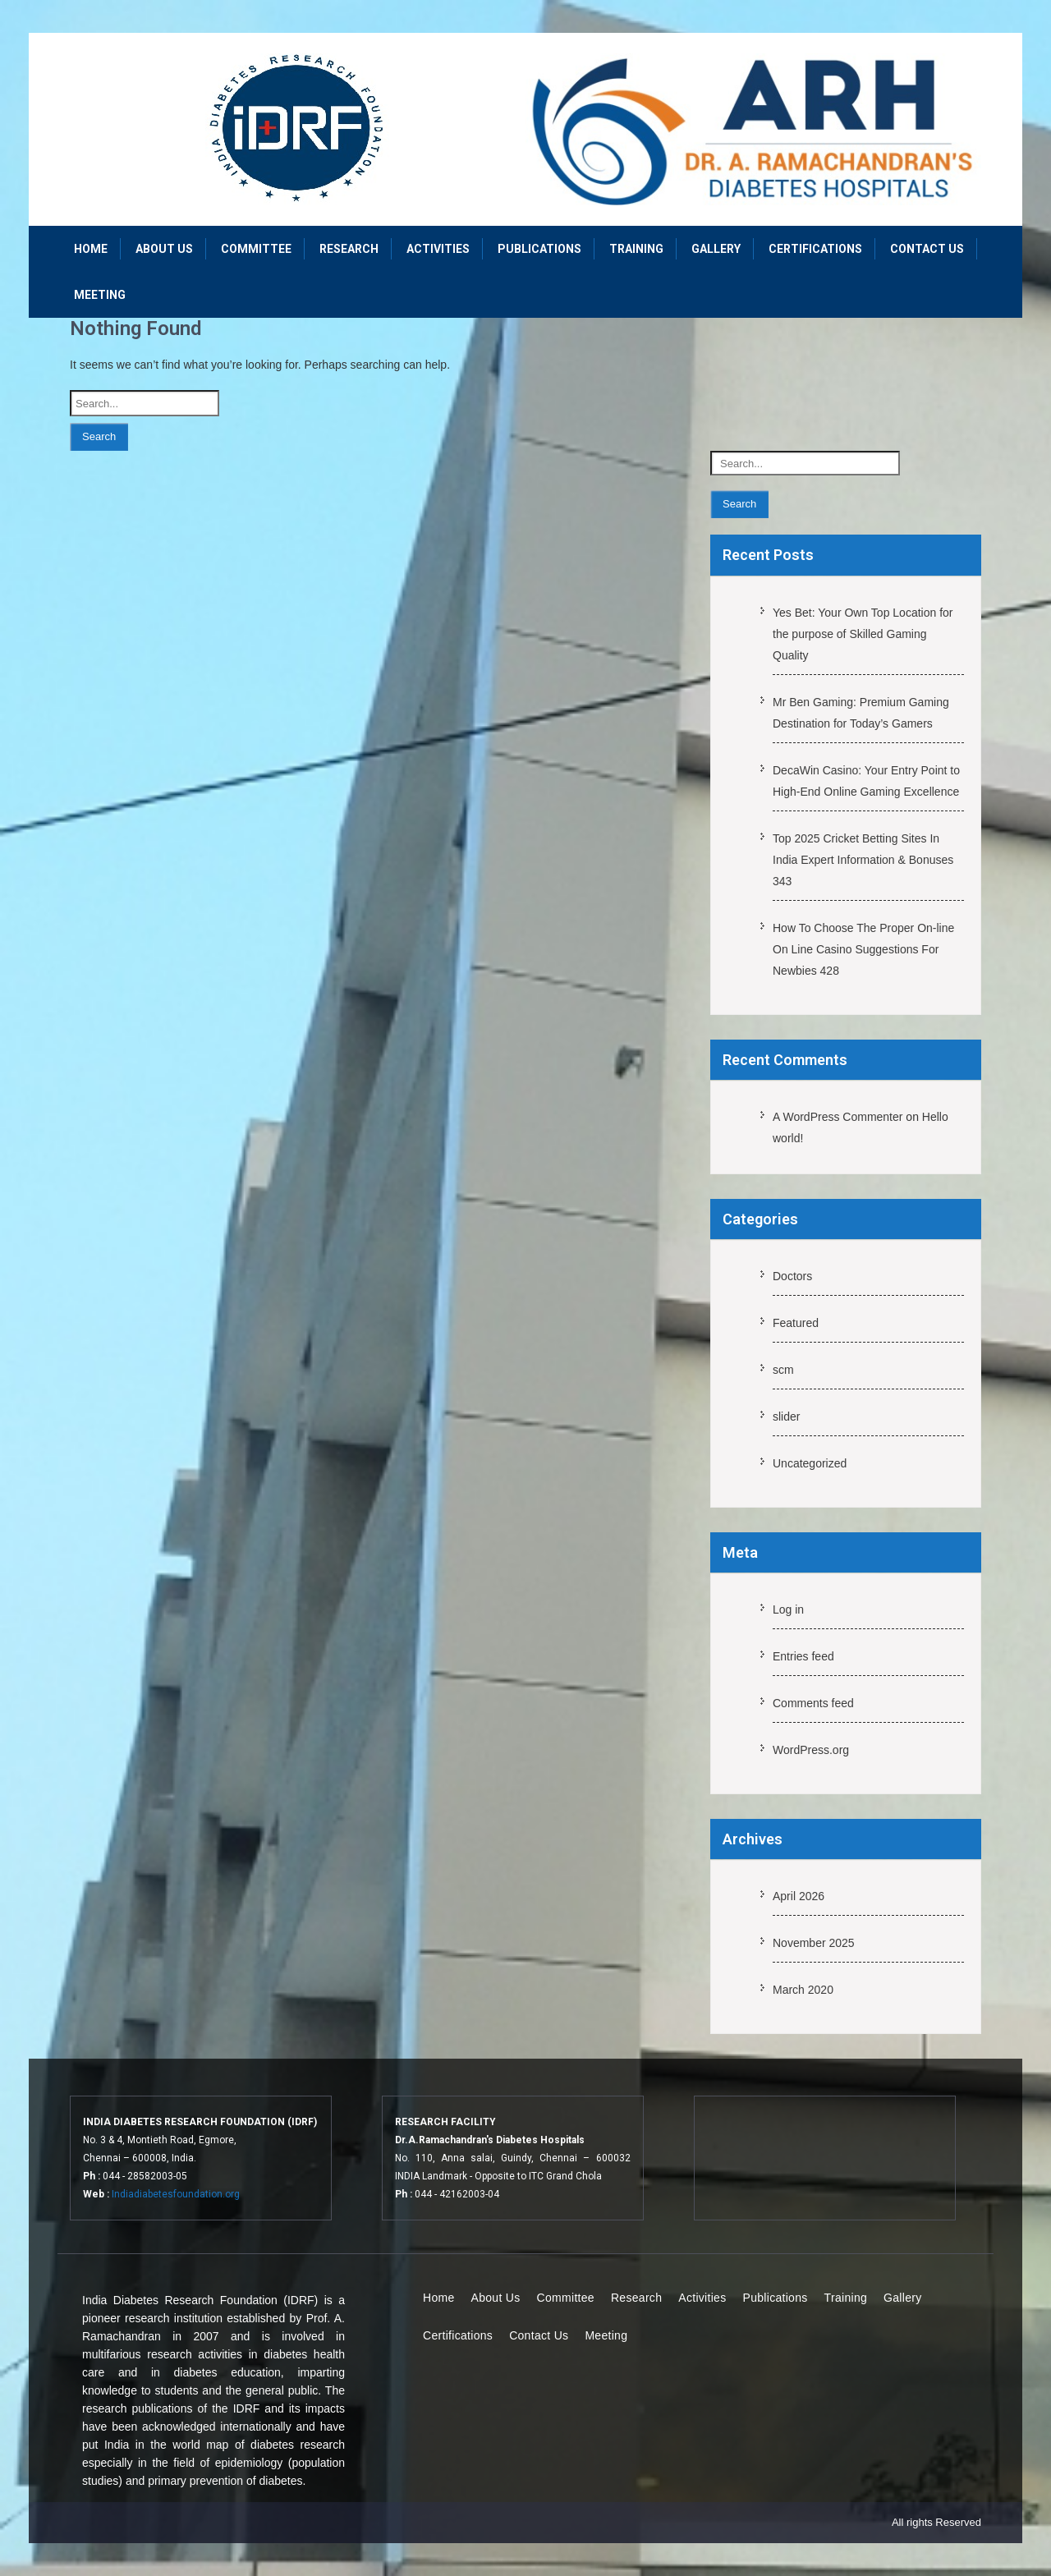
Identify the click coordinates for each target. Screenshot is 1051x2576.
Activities (438, 248)
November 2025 (814, 1942)
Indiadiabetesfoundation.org (176, 2194)
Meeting (100, 294)
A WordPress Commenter (837, 1116)
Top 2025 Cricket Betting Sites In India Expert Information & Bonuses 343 (863, 860)
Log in (788, 1609)
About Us (164, 248)
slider (786, 1416)
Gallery (716, 248)
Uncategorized (810, 1463)
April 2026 (798, 1896)
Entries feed (803, 1656)
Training (636, 248)
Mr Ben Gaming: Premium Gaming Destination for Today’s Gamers (861, 713)
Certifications (815, 248)
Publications (539, 248)
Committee (256, 248)
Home (91, 248)
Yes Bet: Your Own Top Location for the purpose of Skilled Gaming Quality (863, 634)
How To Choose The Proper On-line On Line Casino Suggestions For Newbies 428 (863, 949)
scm (783, 1369)
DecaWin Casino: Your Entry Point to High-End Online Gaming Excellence (866, 781)
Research (349, 248)
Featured (796, 1322)
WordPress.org (811, 1749)
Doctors (792, 1276)
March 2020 (803, 1989)
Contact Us (927, 248)
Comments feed (813, 1703)
